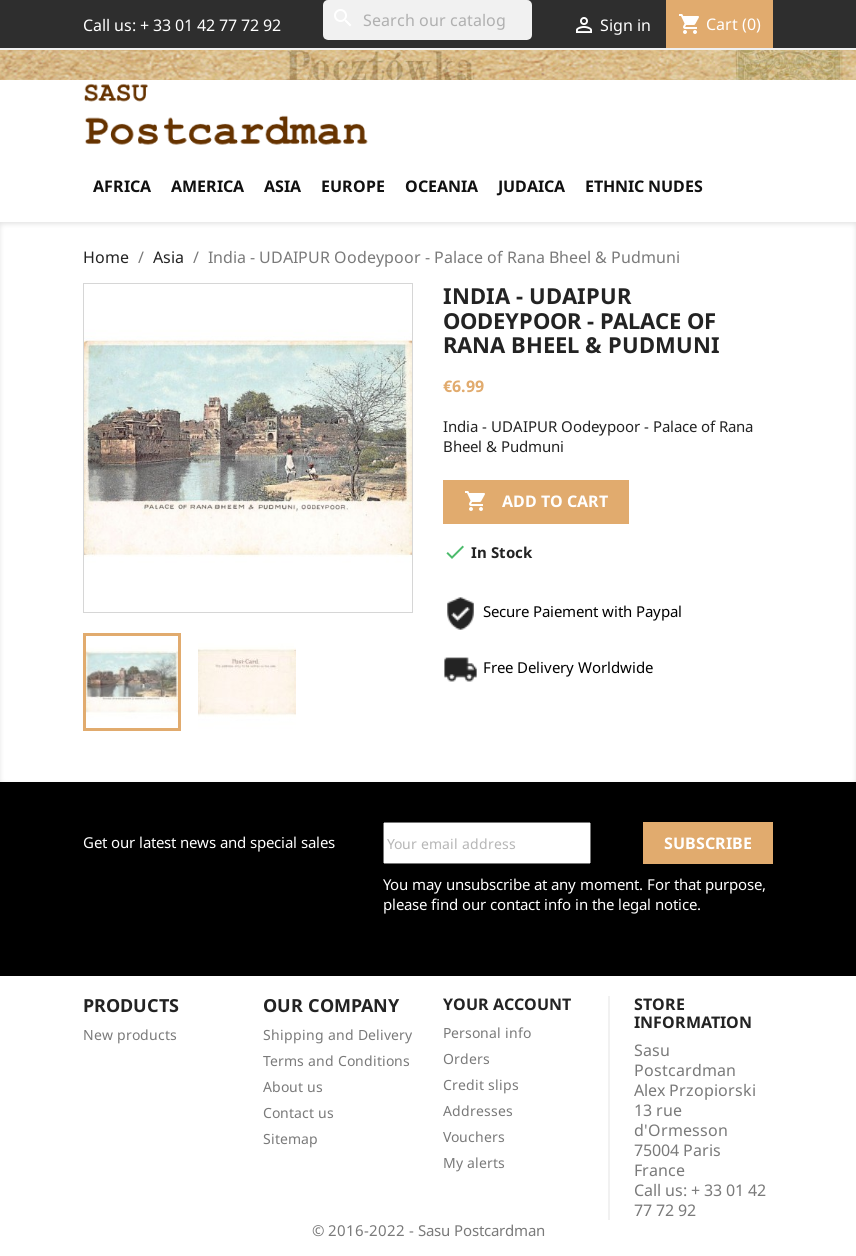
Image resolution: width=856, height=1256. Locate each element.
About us (293, 1086)
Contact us (298, 1112)
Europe (353, 186)
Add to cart (536, 502)
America (207, 186)
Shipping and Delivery (337, 1034)
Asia (282, 186)
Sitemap (290, 1138)
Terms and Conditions (336, 1060)
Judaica (531, 186)
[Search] (427, 20)
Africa (122, 186)
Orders (466, 1058)
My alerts (474, 1162)
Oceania (441, 186)
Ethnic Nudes (644, 186)
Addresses (478, 1110)
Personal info (487, 1032)
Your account (507, 1004)
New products (130, 1034)
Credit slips (481, 1084)
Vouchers (474, 1136)
